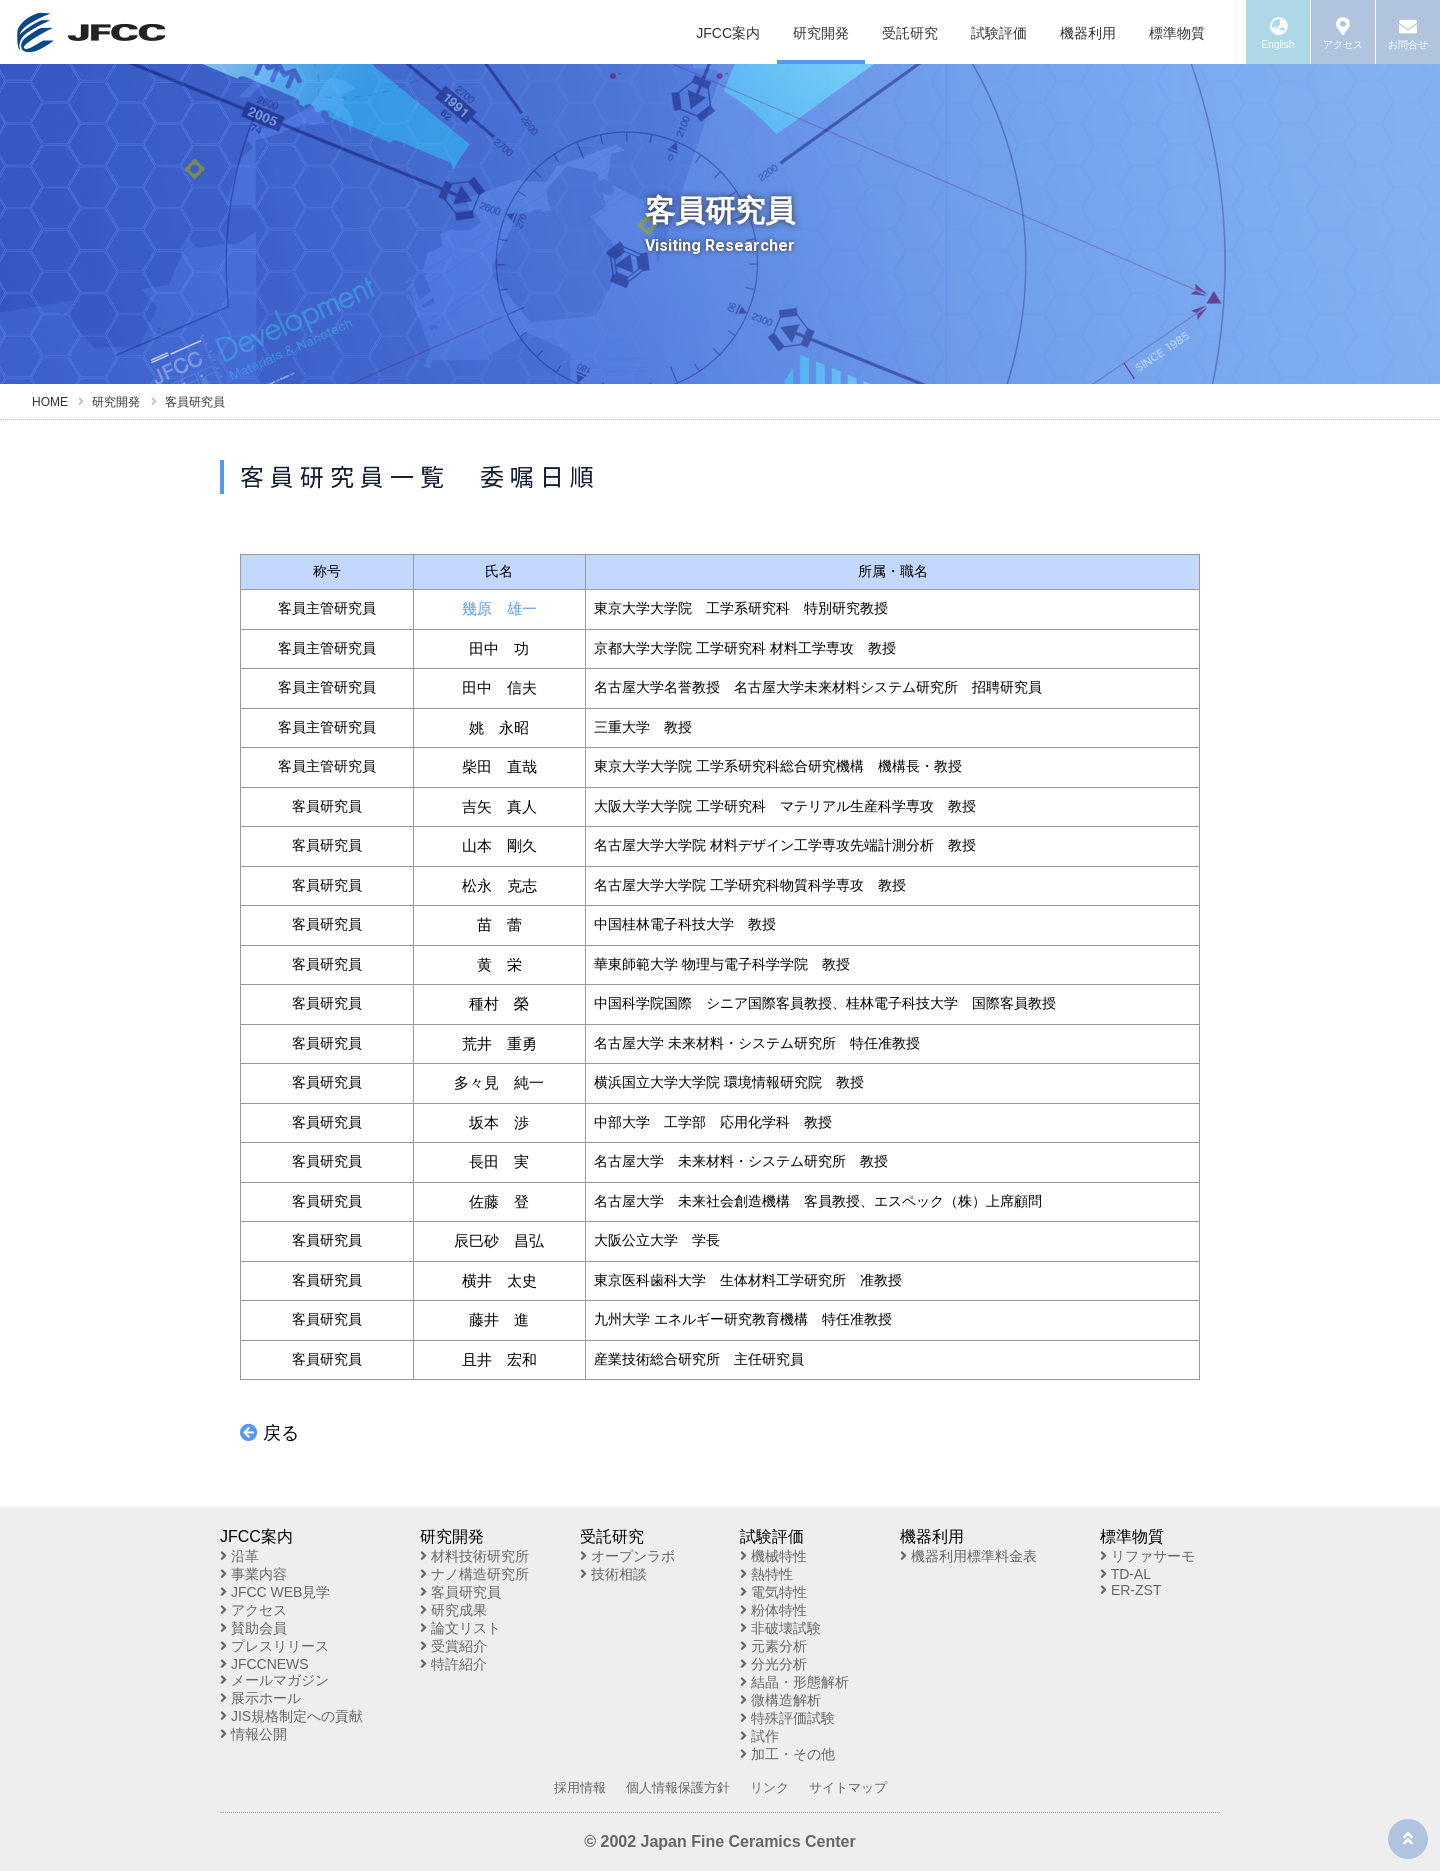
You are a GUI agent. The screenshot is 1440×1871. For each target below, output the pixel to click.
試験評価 (999, 33)
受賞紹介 (453, 1646)
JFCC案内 (728, 33)
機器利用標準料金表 (968, 1556)
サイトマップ (848, 1787)
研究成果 (453, 1610)
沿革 (239, 1556)
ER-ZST (1130, 1590)
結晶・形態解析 (794, 1682)
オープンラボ (627, 1556)
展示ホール (260, 1698)
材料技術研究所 (474, 1556)
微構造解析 (780, 1700)
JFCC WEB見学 (275, 1592)
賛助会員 (253, 1628)
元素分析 (773, 1646)
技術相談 (613, 1574)
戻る (269, 1433)
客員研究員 (460, 1592)
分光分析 (773, 1664)
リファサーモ (1147, 1556)
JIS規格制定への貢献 (291, 1716)
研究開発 (821, 33)
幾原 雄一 (499, 608)
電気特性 (773, 1592)
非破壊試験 (780, 1628)
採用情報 (580, 1787)
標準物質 (1177, 33)
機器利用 (1088, 33)
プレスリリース (274, 1646)
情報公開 (253, 1734)
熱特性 (766, 1574)
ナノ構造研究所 (474, 1574)
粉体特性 (773, 1610)
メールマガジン (274, 1680)
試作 (759, 1736)
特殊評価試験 (787, 1718)
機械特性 (773, 1556)
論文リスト (460, 1628)
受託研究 (910, 33)
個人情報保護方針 (678, 1787)
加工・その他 (787, 1754)
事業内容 (253, 1574)
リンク (769, 1787)
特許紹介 (453, 1664)
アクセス (253, 1610)
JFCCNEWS (264, 1664)
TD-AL (1125, 1574)
